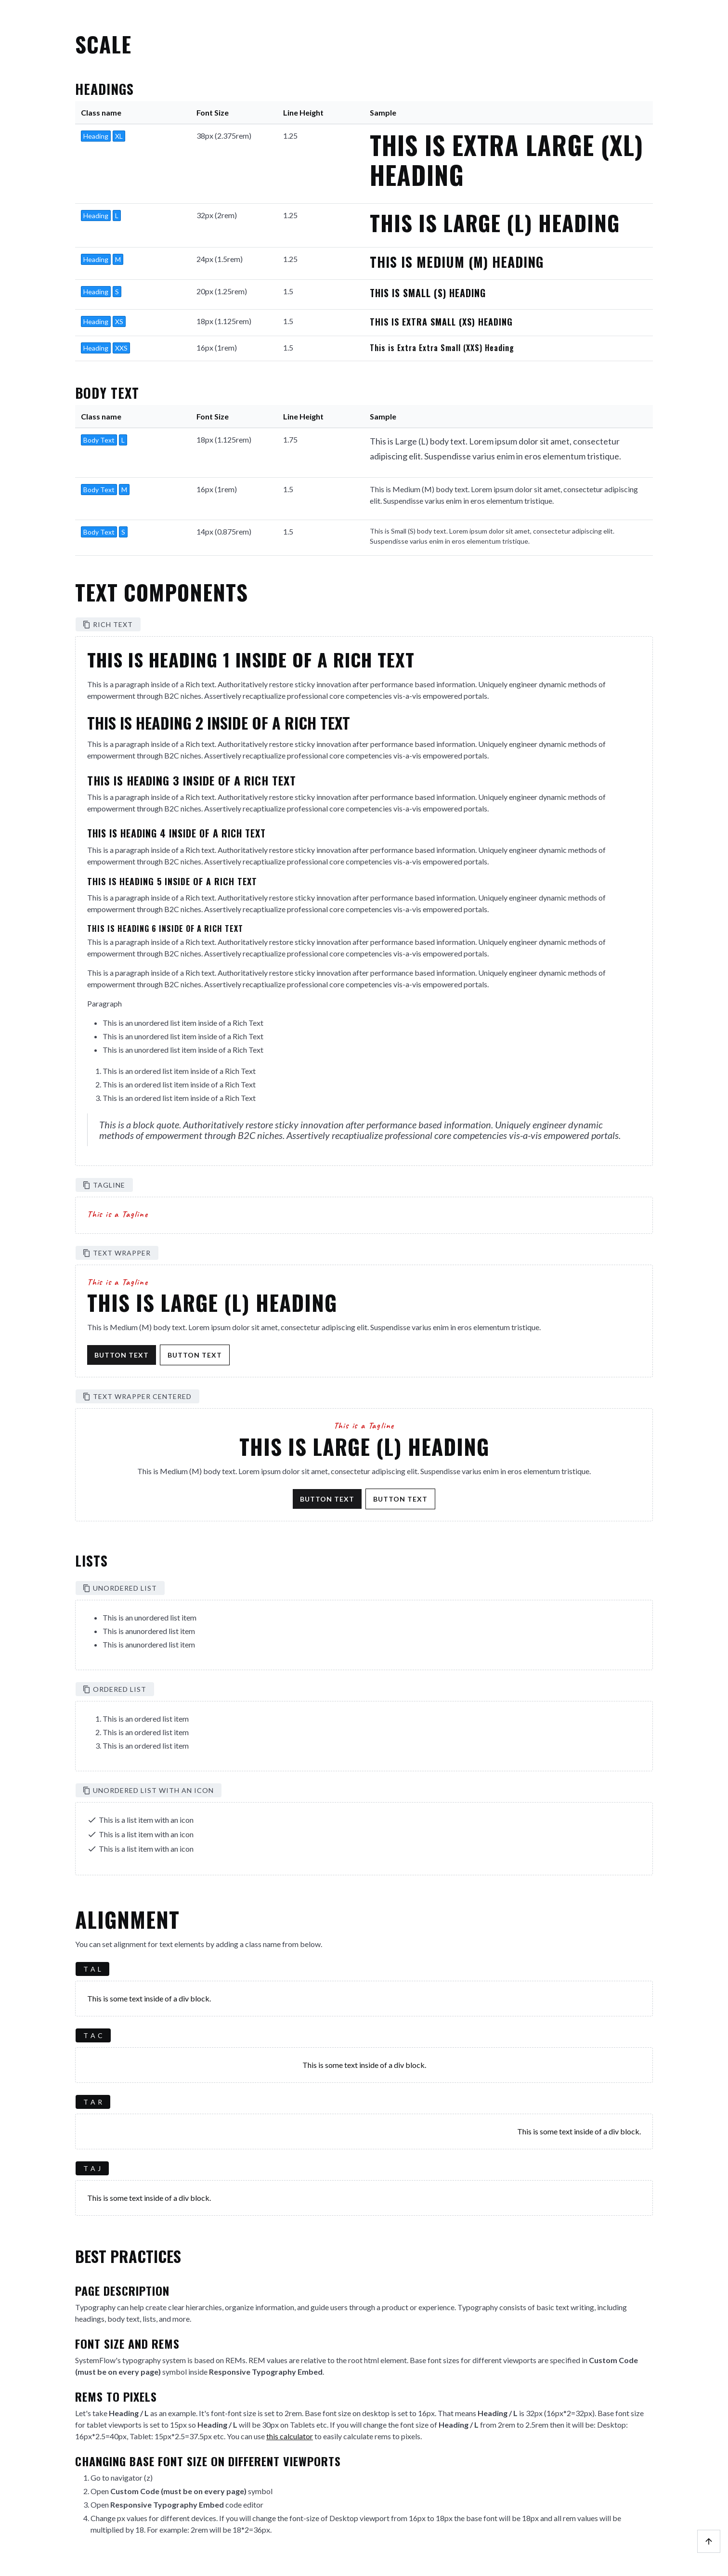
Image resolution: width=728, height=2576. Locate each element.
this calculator (289, 2436)
